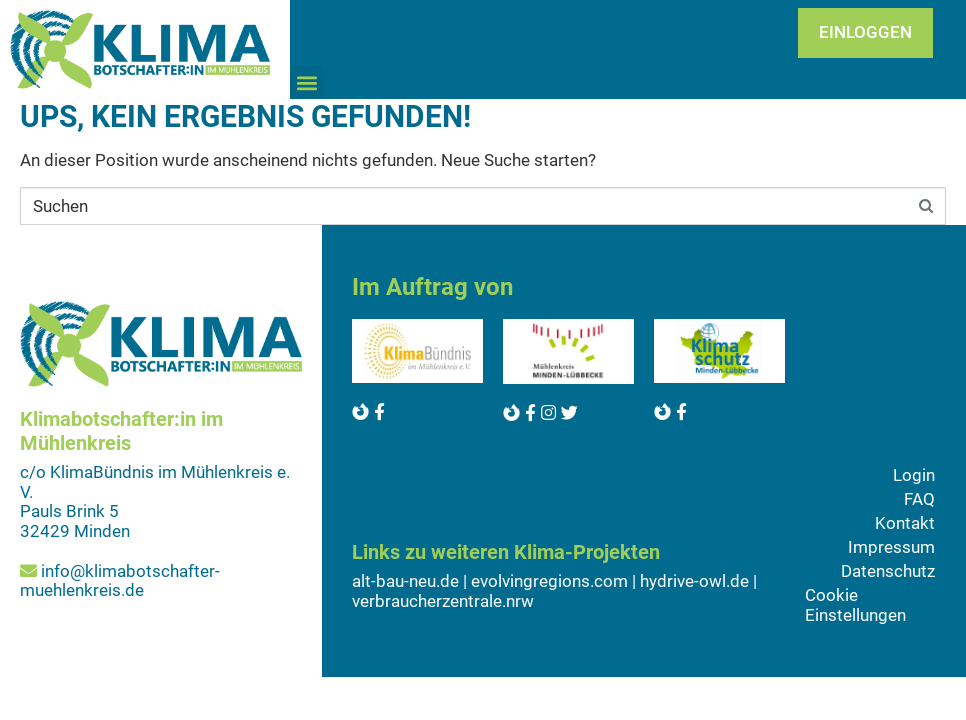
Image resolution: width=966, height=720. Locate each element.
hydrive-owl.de (694, 581)
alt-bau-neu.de (405, 581)
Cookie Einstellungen (855, 605)
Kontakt (905, 523)
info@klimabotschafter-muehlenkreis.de (120, 581)
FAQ (919, 499)
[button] (306, 82)
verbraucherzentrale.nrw (443, 601)
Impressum (891, 547)
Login (914, 475)
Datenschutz (888, 571)
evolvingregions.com (549, 581)
